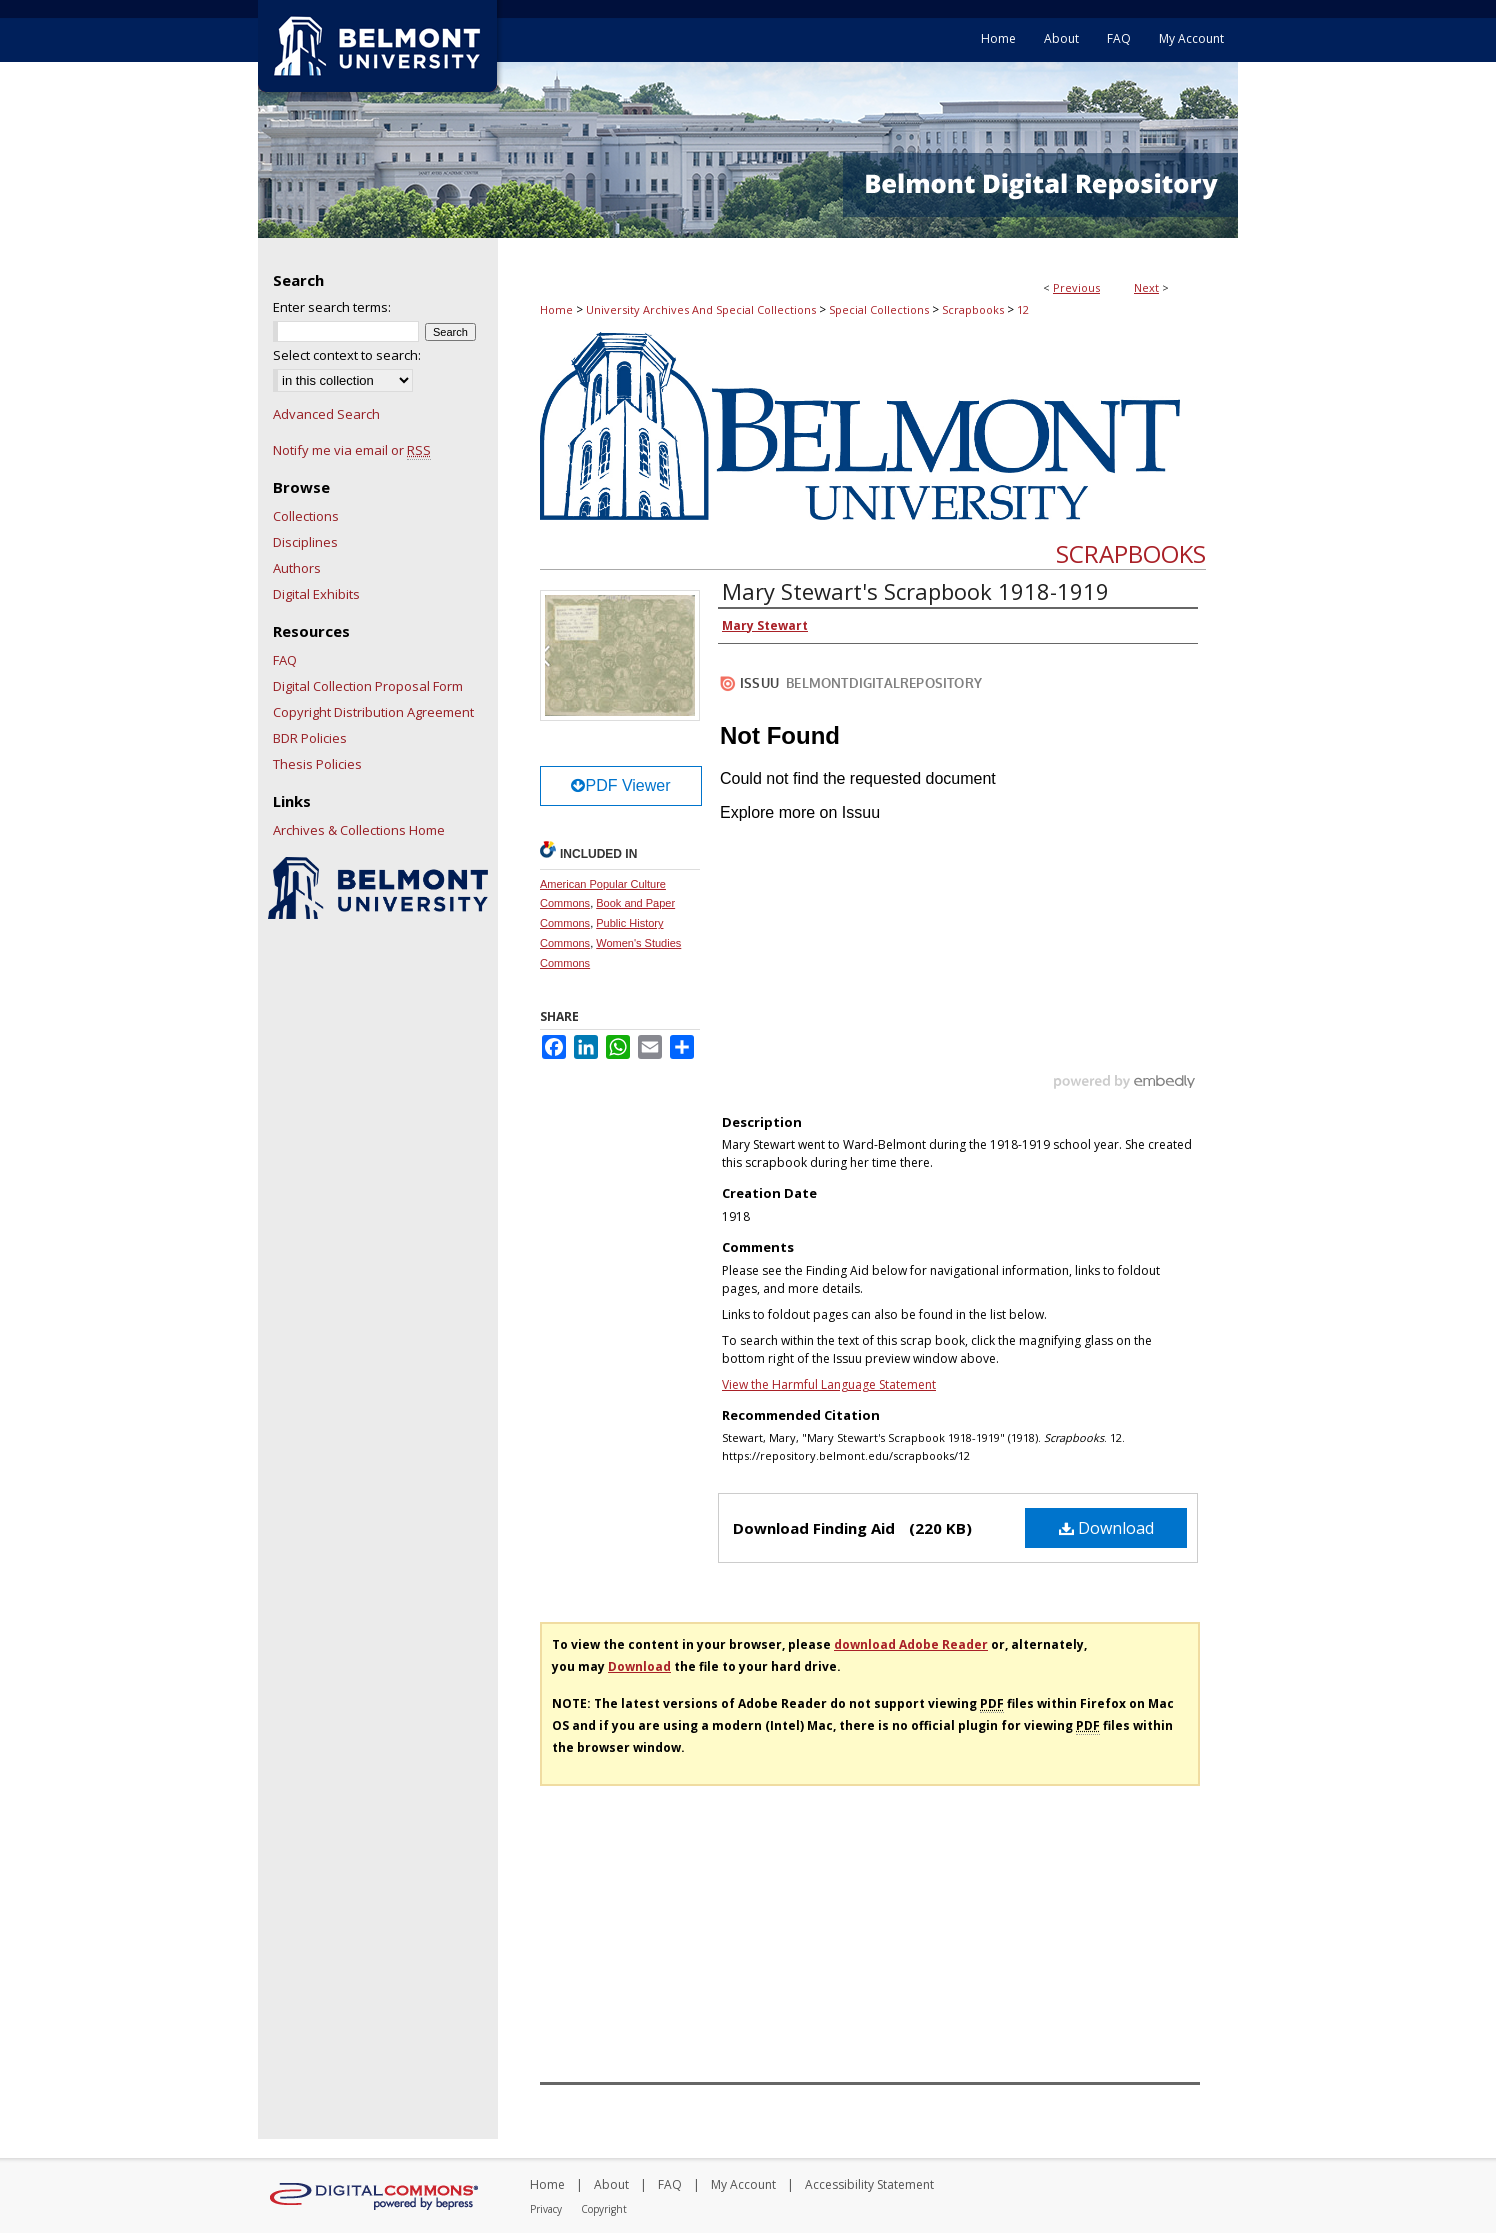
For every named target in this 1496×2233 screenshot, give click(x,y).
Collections (306, 516)
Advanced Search (326, 414)
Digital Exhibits (316, 594)
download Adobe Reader (911, 1644)
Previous (1076, 287)
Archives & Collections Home (359, 830)
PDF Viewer (620, 785)
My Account (743, 2184)
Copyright (604, 2209)
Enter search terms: (332, 307)
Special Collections (879, 309)
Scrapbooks (973, 309)
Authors (297, 568)
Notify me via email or (352, 450)
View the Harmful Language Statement (829, 1384)
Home (556, 309)
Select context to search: (347, 355)
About (611, 2184)
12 (1023, 309)
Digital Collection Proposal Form (368, 686)
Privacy (546, 2209)
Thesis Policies (317, 764)
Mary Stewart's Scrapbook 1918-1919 (915, 591)
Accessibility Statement (869, 2184)
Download (1106, 1528)
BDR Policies (310, 738)
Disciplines (305, 542)
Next (1146, 287)
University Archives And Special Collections (701, 309)
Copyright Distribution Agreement (373, 712)
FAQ (285, 660)
